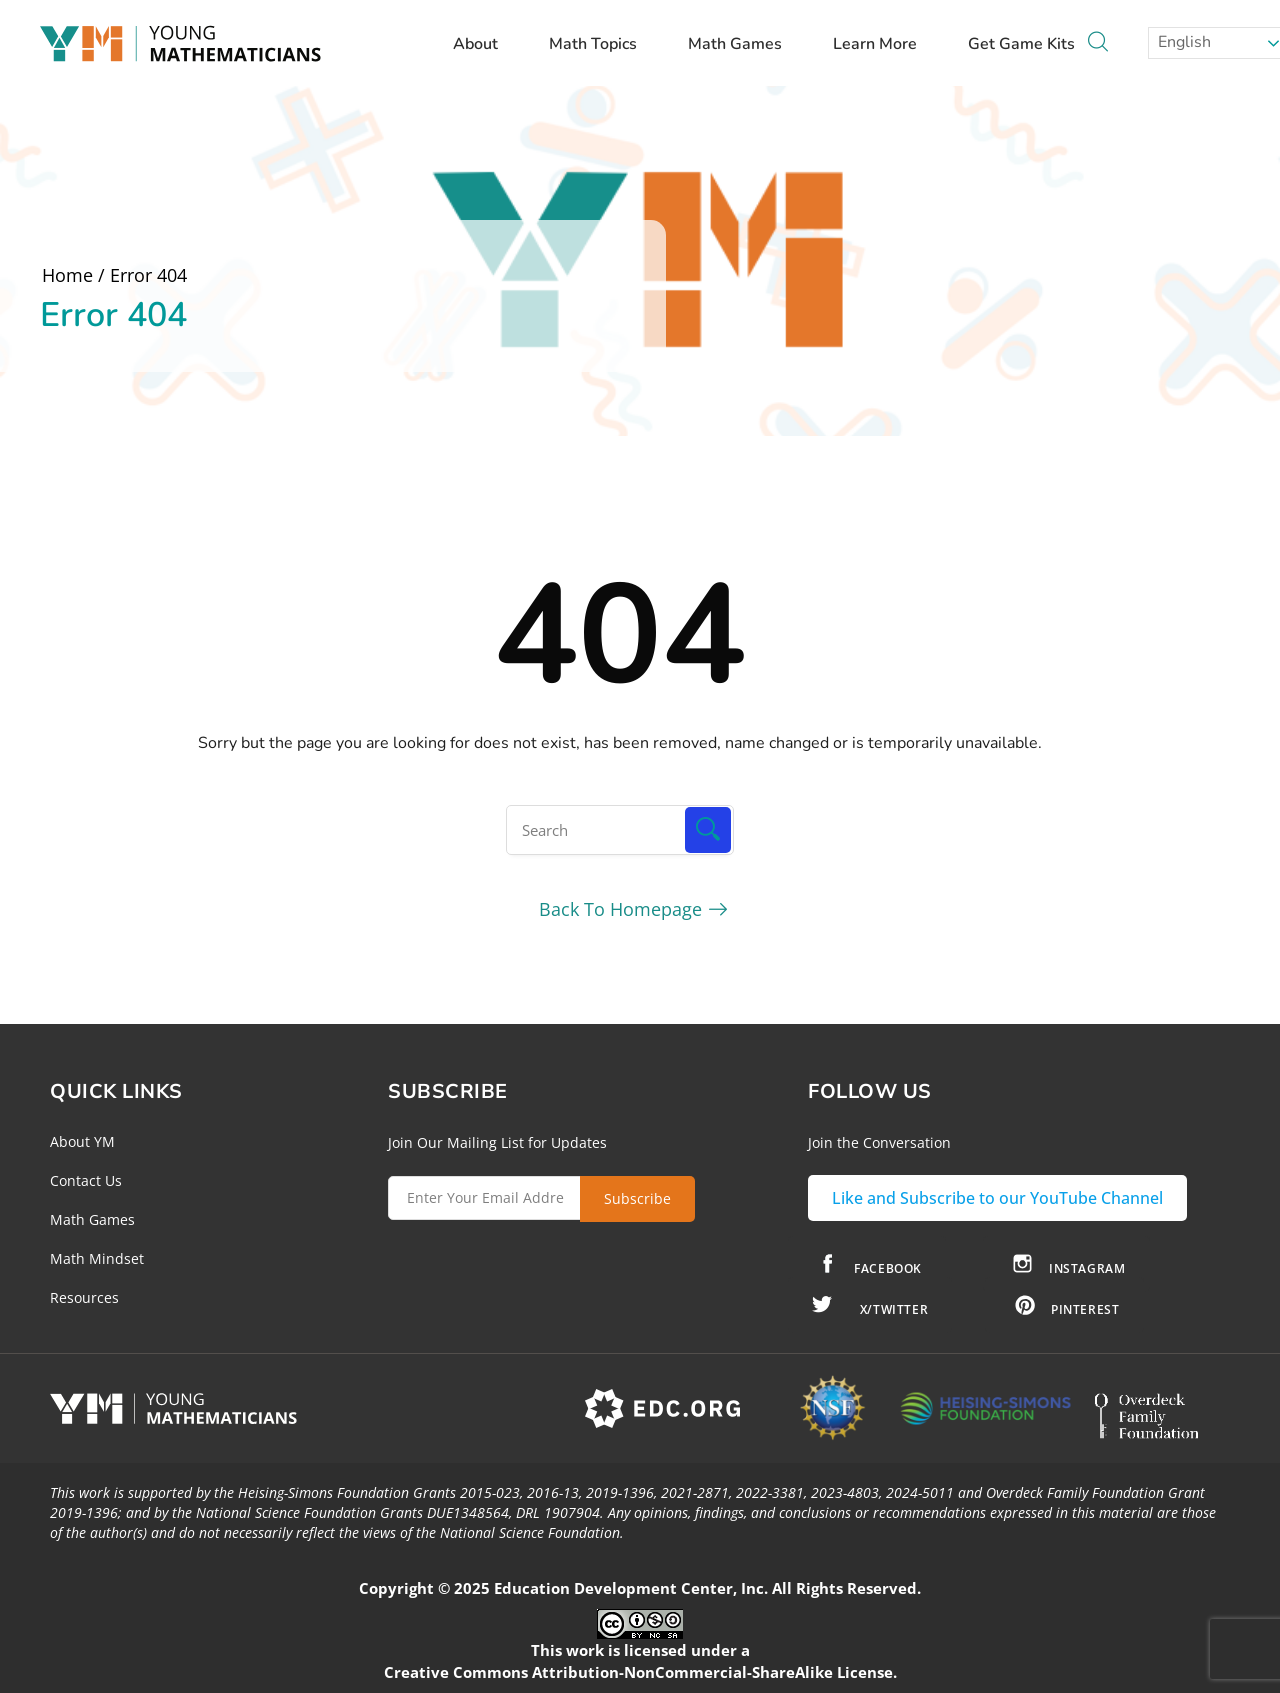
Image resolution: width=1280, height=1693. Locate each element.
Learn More (884, 44)
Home (67, 275)
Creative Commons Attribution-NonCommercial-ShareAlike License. (640, 1672)
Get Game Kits (1021, 44)
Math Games (744, 44)
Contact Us (86, 1180)
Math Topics (602, 44)
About (485, 44)
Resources (84, 1297)
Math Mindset (97, 1258)
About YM (82, 1141)
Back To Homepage (620, 909)
